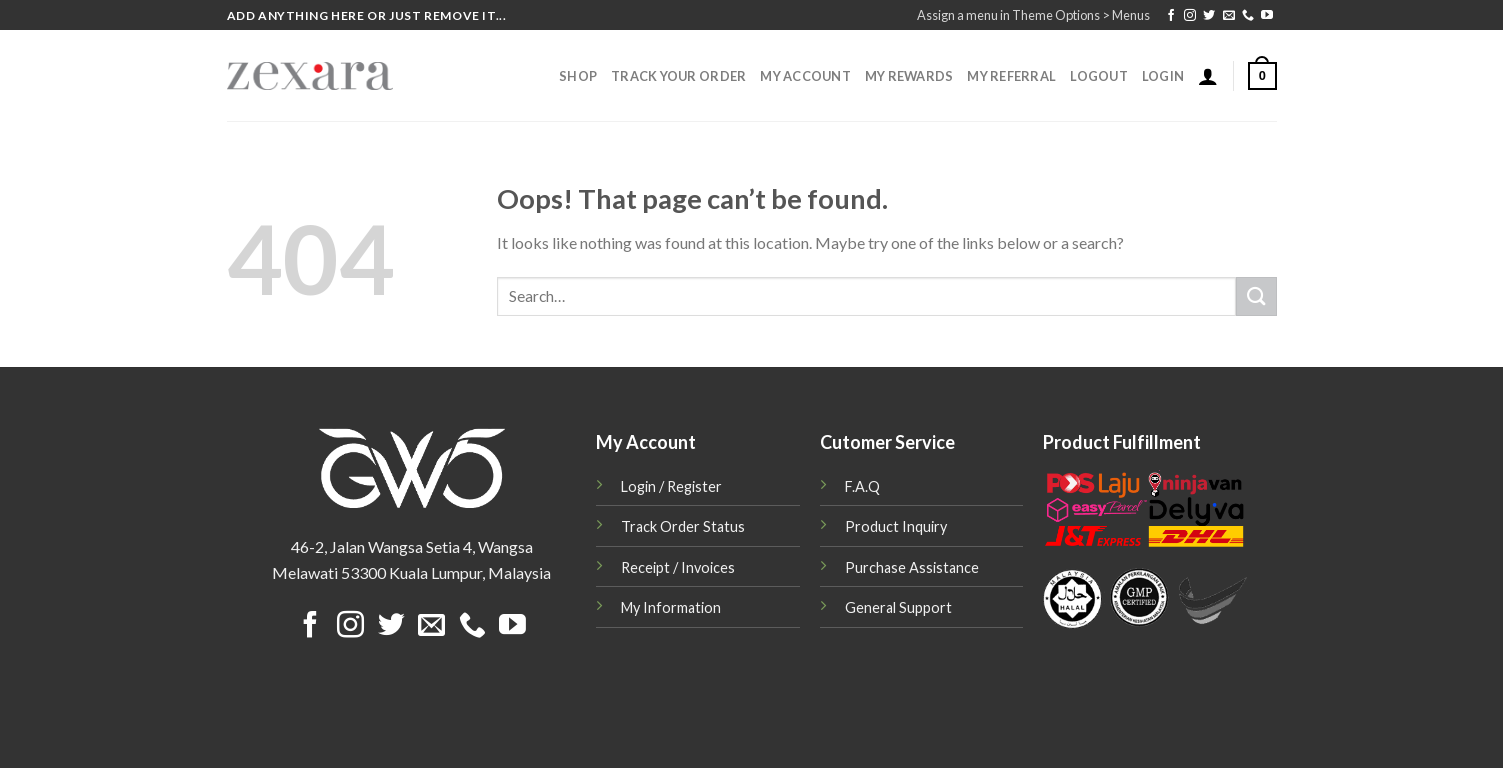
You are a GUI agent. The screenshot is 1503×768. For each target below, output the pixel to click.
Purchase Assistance (912, 567)
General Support (898, 607)
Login (1163, 76)
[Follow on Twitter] (1209, 16)
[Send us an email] (1229, 16)
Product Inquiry (896, 526)
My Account (805, 76)
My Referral (1011, 76)
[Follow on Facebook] (1171, 16)
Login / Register (671, 486)
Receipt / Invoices (678, 567)
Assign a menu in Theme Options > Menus (1033, 15)
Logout (1099, 76)
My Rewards (909, 76)
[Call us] (1248, 16)
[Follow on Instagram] (1190, 16)
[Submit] (1256, 296)
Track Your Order (678, 76)
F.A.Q (862, 486)
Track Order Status (683, 526)
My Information (671, 607)
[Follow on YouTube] (1267, 16)
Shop (578, 76)
